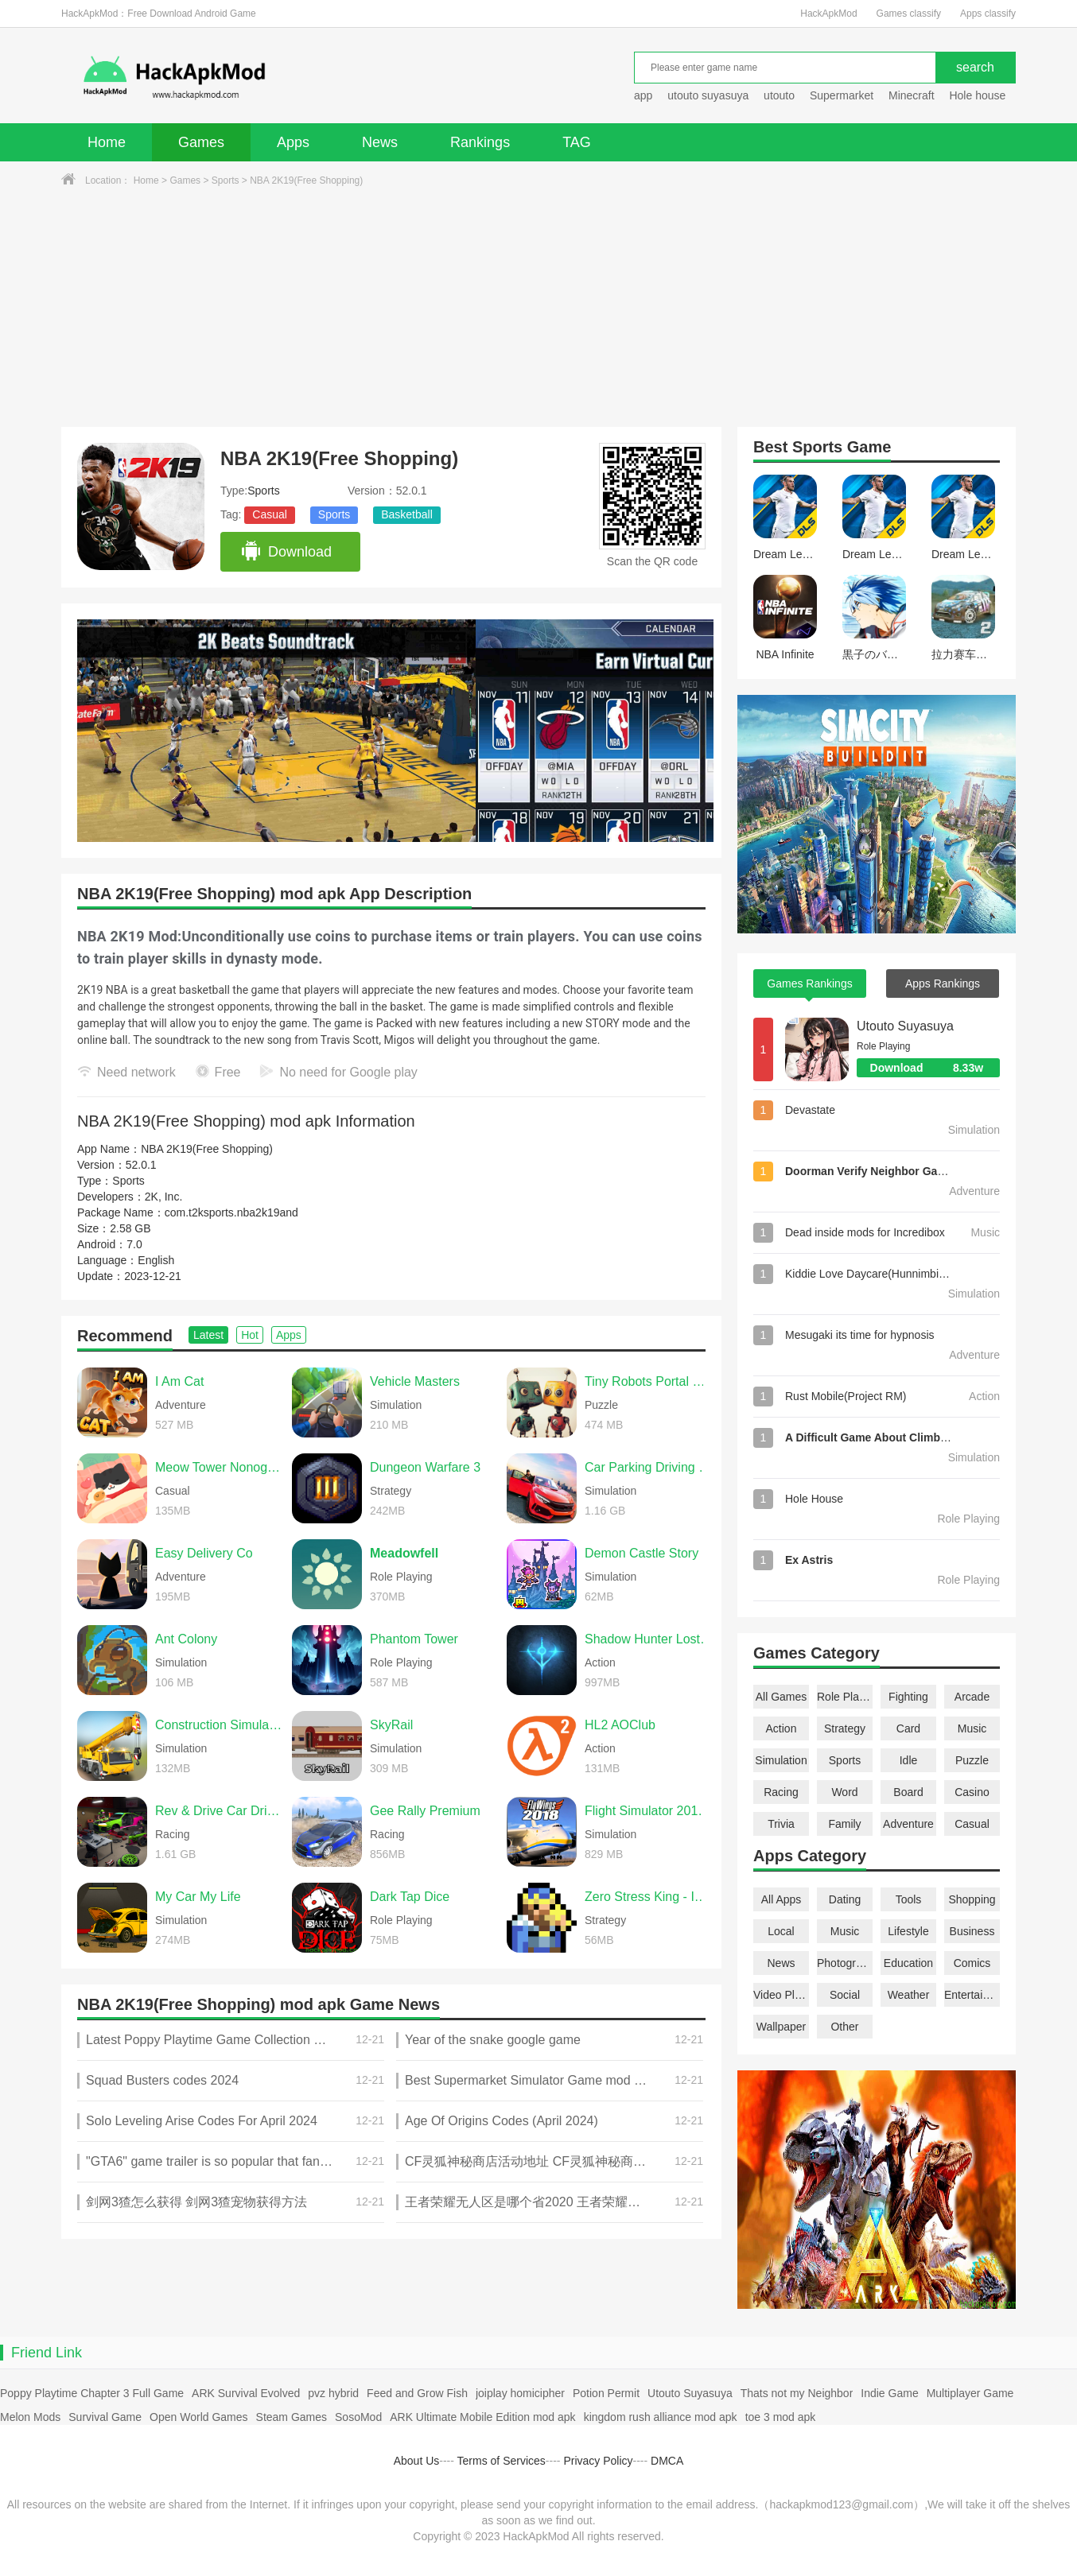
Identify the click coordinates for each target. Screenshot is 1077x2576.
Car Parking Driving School (649, 1467)
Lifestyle (908, 1931)
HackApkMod (828, 13)
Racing (781, 1792)
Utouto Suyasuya (905, 1026)
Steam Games (291, 2417)
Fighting (908, 1696)
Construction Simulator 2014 (219, 1725)
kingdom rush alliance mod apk (660, 2417)
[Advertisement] (538, 307)
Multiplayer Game (970, 2393)
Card (908, 1728)
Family (844, 1824)
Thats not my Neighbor (797, 2393)
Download (286, 552)
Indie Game (889, 2393)
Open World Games (198, 2417)
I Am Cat (179, 1381)
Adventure (908, 1824)
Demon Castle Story (641, 1553)
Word (844, 1792)
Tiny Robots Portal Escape (649, 1381)
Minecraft (911, 95)
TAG (576, 142)
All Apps (781, 1899)
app (643, 95)
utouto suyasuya (707, 95)
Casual (269, 514)
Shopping (971, 1899)
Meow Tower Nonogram (219, 1467)
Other (844, 2026)
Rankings (480, 142)
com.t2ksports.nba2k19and (231, 1212)
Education (908, 1963)
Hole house (979, 95)
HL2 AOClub (620, 1725)
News (380, 142)
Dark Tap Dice (409, 1896)
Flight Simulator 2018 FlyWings (649, 1811)
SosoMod (358, 2417)
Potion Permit (606, 2393)
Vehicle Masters (415, 1381)
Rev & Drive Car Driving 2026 (219, 1811)
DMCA (667, 2460)
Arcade (972, 1696)
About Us (417, 2460)
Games (201, 142)
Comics (972, 1963)
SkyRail (391, 1725)
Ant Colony (186, 1639)
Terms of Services (501, 2460)
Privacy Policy (597, 2460)
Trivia (781, 1824)
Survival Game (105, 2417)
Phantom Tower (414, 1639)
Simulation (781, 1760)
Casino (972, 1792)
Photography (845, 1963)
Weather (909, 1994)
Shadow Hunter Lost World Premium (649, 1639)
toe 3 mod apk (780, 2417)
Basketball (407, 514)
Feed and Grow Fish (417, 2393)
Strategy (844, 1728)
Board (908, 1792)
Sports (225, 180)
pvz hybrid (333, 2393)
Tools (909, 1899)
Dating (845, 1899)
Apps (293, 142)
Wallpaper (781, 2026)
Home (106, 142)
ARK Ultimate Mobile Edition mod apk (482, 2417)
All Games (781, 1696)
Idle (909, 1760)
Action (781, 1728)
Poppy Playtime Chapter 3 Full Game (92, 2393)
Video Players (781, 1994)
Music (972, 1728)
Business (972, 1931)
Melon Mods (30, 2417)
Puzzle (972, 1760)
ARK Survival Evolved (246, 2393)
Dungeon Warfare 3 (425, 1467)
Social (845, 1994)
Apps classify (988, 13)
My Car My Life (198, 1896)
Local (781, 1931)
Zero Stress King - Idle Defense (649, 1896)
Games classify (909, 13)
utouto (779, 95)
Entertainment (972, 1994)
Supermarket (841, 95)
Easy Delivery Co (204, 1553)
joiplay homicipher (520, 2393)
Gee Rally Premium (425, 1811)
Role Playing (845, 1696)
